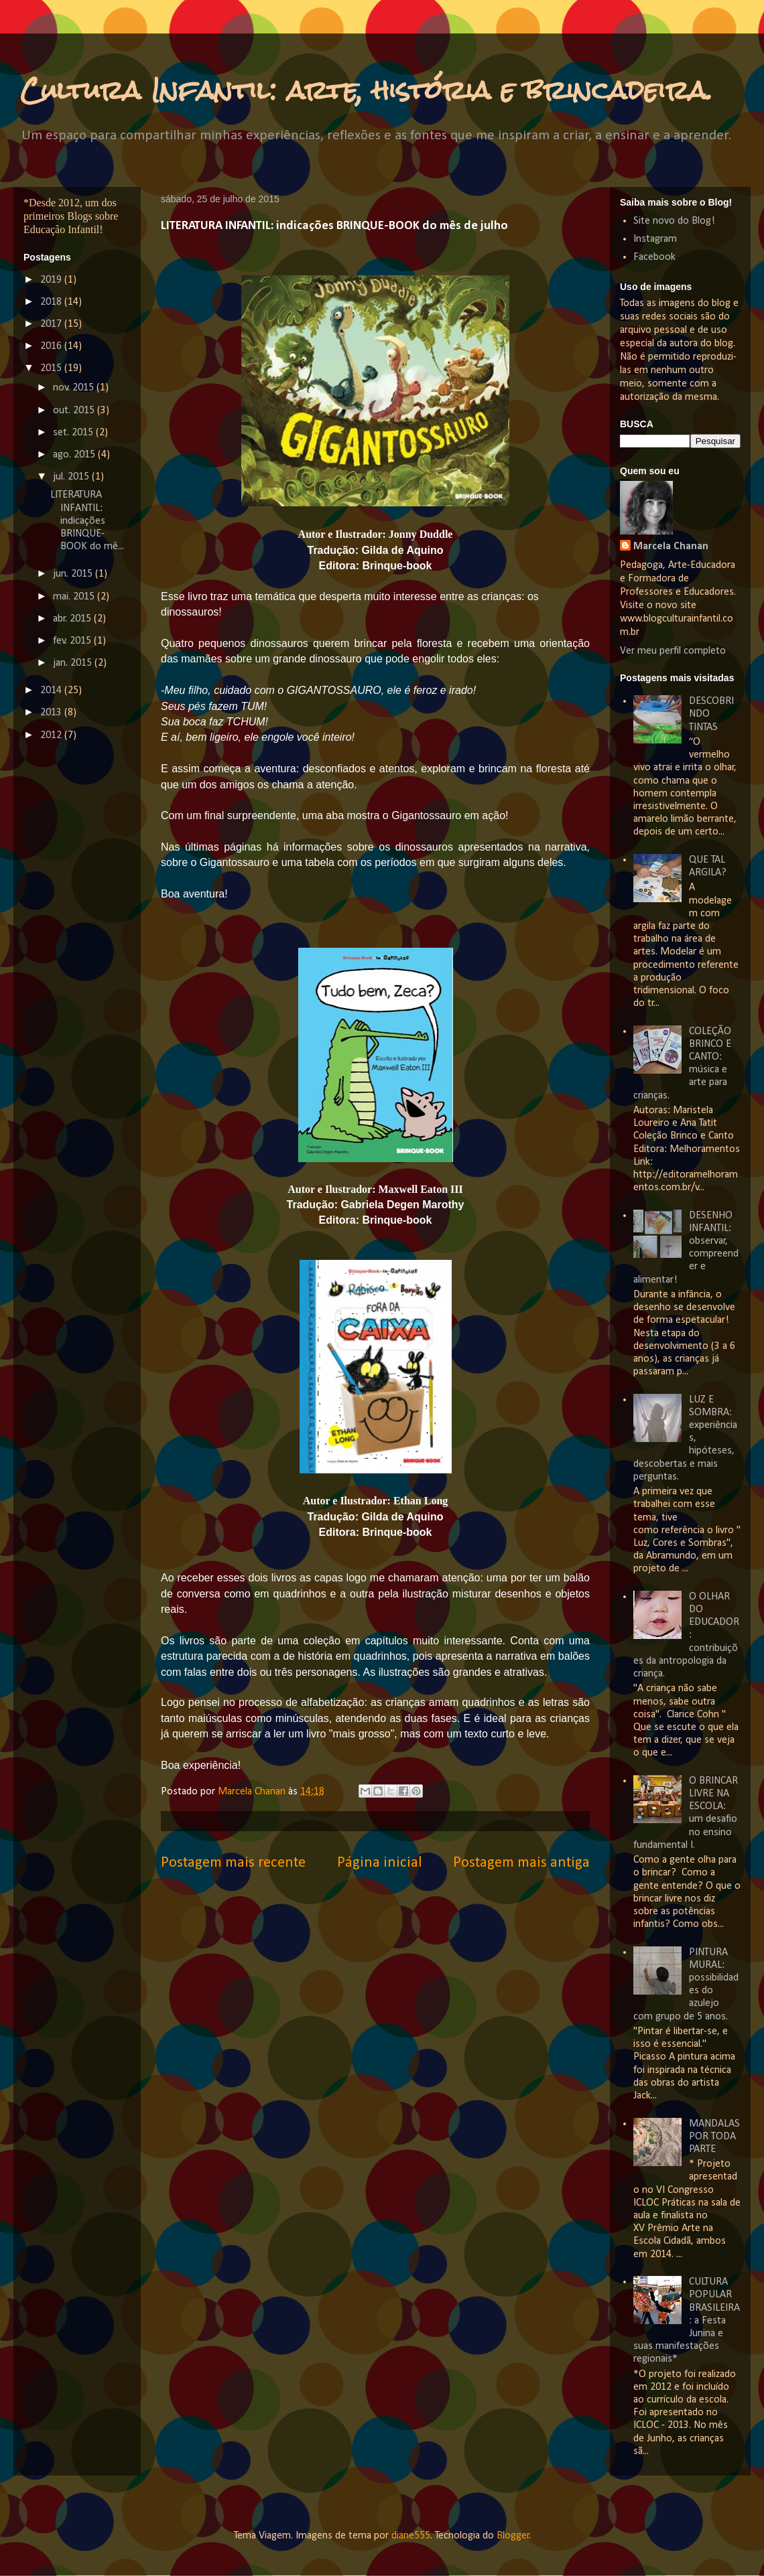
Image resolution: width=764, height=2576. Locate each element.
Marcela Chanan (253, 1791)
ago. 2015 (75, 454)
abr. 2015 (73, 619)
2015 (52, 368)
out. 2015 (75, 410)
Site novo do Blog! (674, 221)
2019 (52, 280)
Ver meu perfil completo (673, 651)
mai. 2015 (75, 596)
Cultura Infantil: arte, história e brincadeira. (366, 90)
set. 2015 (74, 432)
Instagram (655, 239)
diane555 (410, 2535)
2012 (52, 735)
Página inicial (379, 1863)
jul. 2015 (72, 477)
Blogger (513, 2535)
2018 (52, 302)
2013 (52, 712)
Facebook (654, 257)
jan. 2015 (73, 663)
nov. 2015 (75, 387)
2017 (52, 324)
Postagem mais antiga (521, 1863)
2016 (52, 346)
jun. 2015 (74, 574)
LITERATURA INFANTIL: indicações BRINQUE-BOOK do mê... (87, 521)
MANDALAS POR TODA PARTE (714, 2137)
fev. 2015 (73, 641)
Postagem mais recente (233, 1863)
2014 (52, 690)
